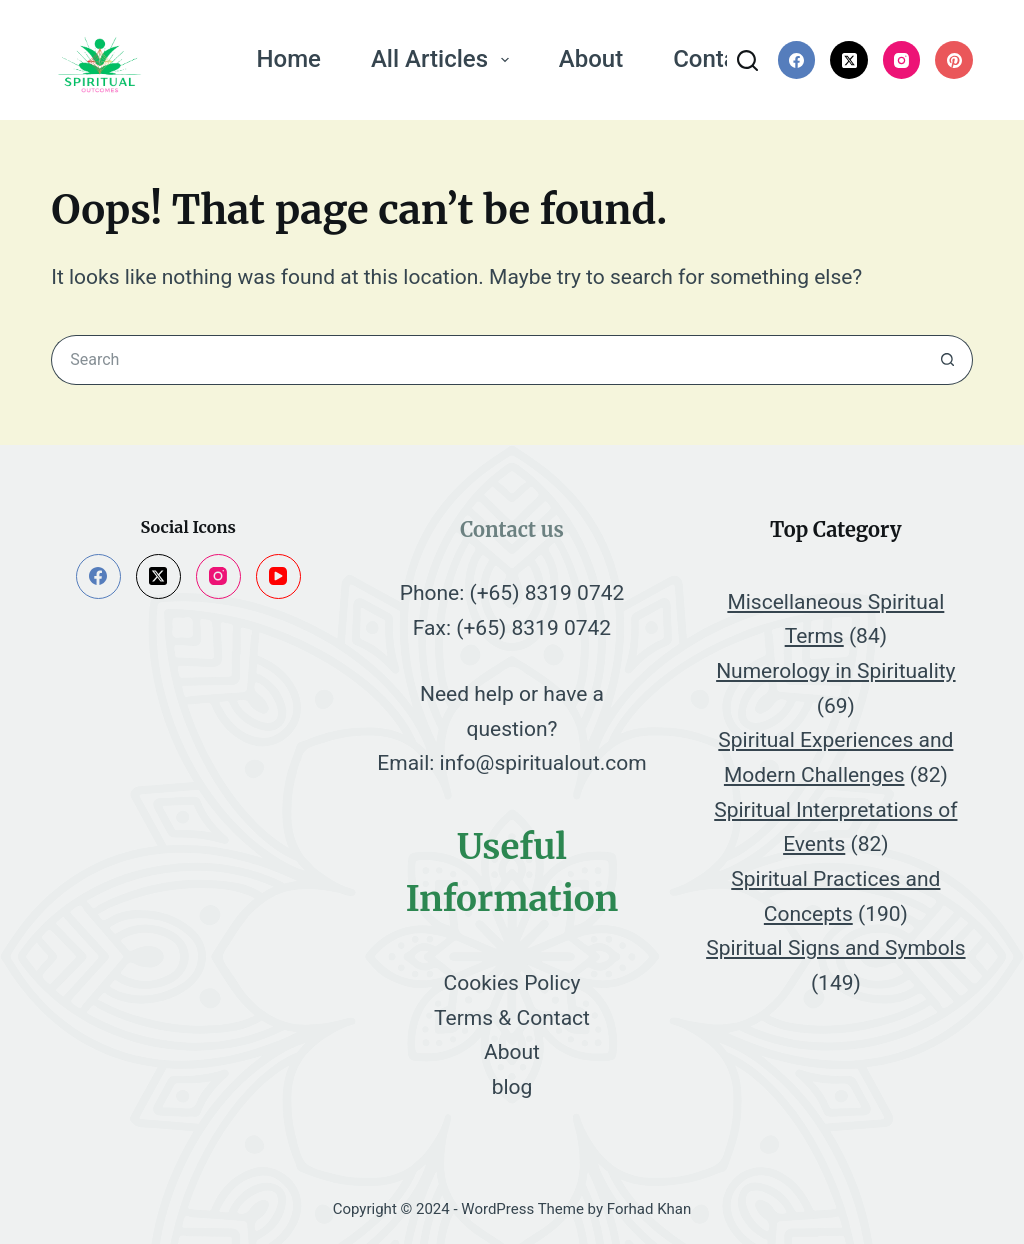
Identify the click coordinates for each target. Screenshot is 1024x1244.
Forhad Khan (649, 1209)
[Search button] (948, 360)
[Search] (747, 60)
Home (289, 59)
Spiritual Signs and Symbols (835, 948)
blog (512, 1087)
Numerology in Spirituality (835, 671)
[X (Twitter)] (849, 60)
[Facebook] (797, 60)
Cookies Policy (512, 983)
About (591, 59)
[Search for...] (487, 360)
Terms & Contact (512, 1018)
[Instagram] (902, 60)
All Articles (444, 59)
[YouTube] (278, 576)
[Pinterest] (954, 60)
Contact (715, 59)
